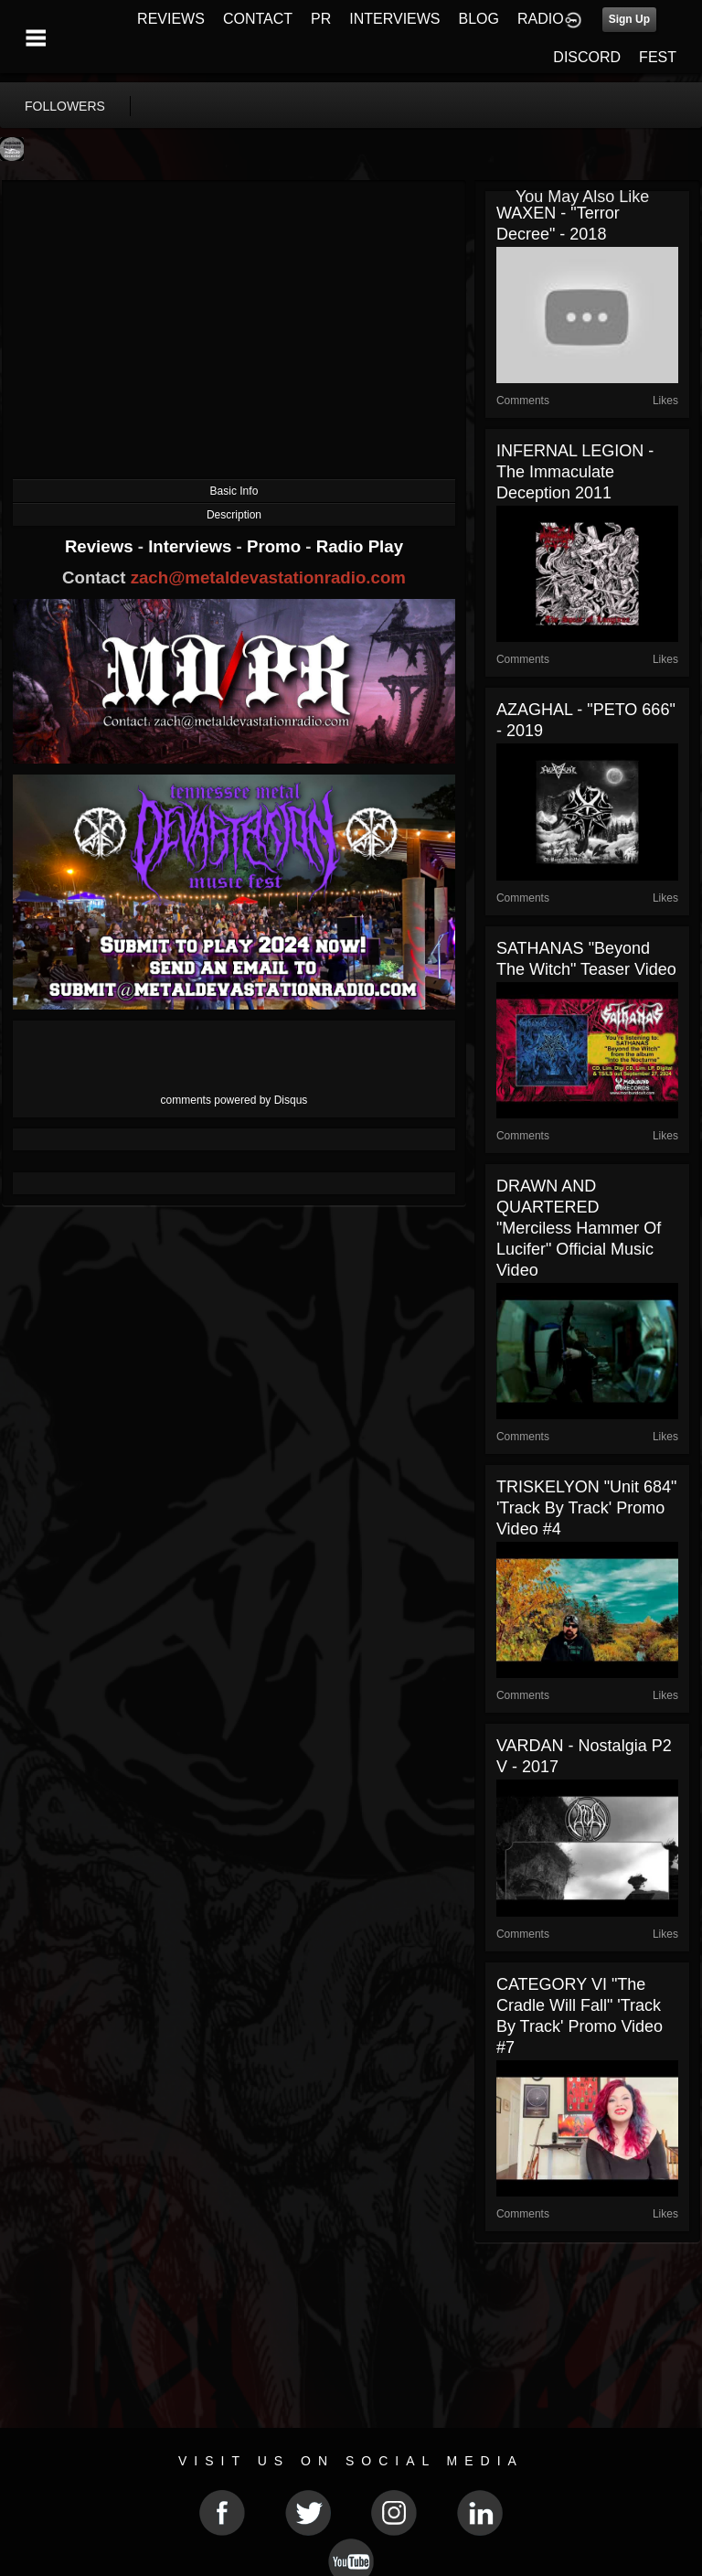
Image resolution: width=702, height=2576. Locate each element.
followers (65, 106)
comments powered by (234, 1100)
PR (321, 19)
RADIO (540, 19)
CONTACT (257, 19)
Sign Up (629, 19)
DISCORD (587, 57)
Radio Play (359, 546)
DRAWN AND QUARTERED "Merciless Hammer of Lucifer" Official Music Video (578, 1228)
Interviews (192, 546)
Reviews (101, 546)
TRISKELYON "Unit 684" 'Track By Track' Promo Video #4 (586, 1508)
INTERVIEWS (394, 19)
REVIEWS (171, 19)
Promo (276, 546)
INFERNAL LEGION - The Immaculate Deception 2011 (575, 472)
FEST (657, 57)
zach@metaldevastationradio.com (268, 577)
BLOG (479, 19)
